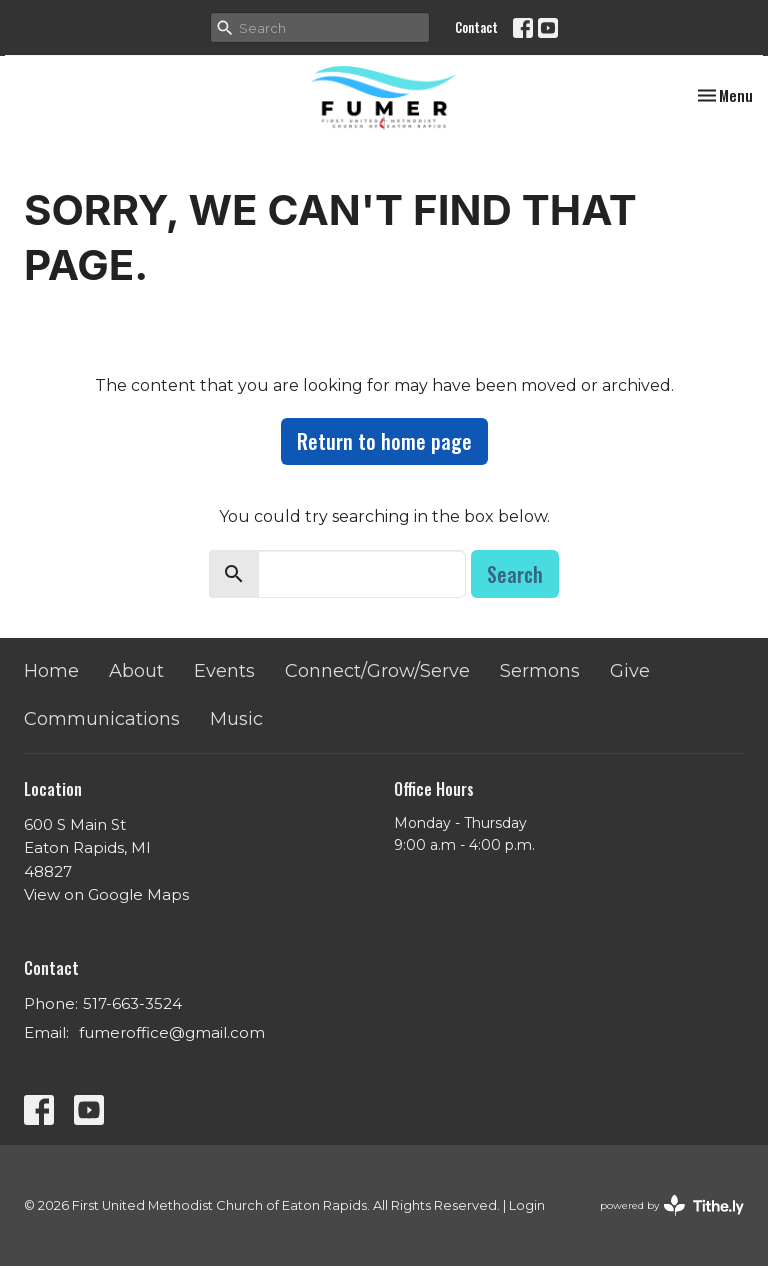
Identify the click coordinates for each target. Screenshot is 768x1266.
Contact (476, 27)
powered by (672, 1205)
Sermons (540, 671)
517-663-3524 (132, 1003)
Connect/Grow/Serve (377, 671)
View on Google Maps (106, 894)
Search (515, 574)
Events (224, 671)
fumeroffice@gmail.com (172, 1032)
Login (527, 1205)
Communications (102, 719)
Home (51, 671)
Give (630, 671)
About (136, 671)
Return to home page (384, 441)
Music (236, 719)
